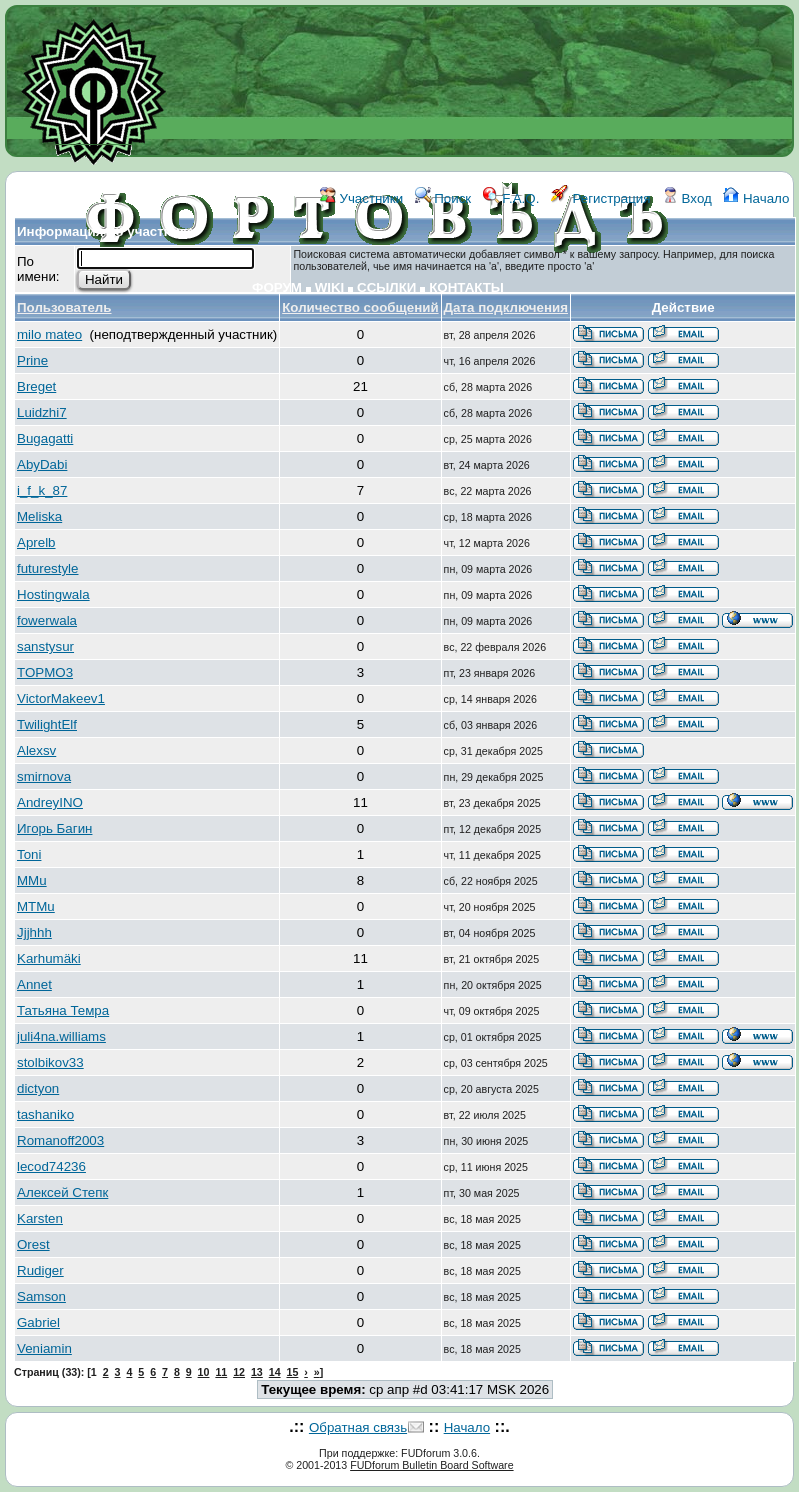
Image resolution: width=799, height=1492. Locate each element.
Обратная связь (358, 1427)
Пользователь (64, 307)
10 (204, 1372)
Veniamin (44, 1348)
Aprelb (36, 542)
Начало (756, 198)
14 (275, 1372)
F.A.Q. (511, 198)
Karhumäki (49, 958)
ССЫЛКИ (386, 287)
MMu (32, 880)
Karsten (40, 1218)
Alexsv (36, 750)
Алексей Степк (62, 1192)
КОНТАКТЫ (466, 287)
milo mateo (49, 334)
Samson (41, 1296)
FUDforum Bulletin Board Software (431, 1465)
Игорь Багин (54, 828)
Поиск (443, 198)
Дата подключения (506, 307)
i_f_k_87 (42, 490)
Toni (29, 854)
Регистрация (601, 198)
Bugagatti (45, 438)
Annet (34, 984)
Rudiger (40, 1270)
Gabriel (38, 1322)
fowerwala (47, 620)
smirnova (44, 776)
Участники (361, 198)
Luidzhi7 (42, 412)
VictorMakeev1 (61, 698)
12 (239, 1372)
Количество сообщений (360, 307)
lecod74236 (51, 1166)
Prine (32, 360)
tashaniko (45, 1114)
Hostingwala (53, 594)
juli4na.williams (61, 1036)
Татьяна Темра (63, 1010)
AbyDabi (42, 464)
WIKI (330, 287)
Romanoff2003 (60, 1140)
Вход (687, 198)
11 (221, 1372)
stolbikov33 (50, 1062)
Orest (33, 1244)
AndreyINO (50, 802)
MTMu (36, 906)
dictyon (38, 1088)
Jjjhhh (34, 932)
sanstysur (45, 646)
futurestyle (48, 568)
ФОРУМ (277, 287)
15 (293, 1372)
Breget (36, 386)
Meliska (39, 516)
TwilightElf (47, 724)
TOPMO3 (45, 672)
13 (257, 1372)
